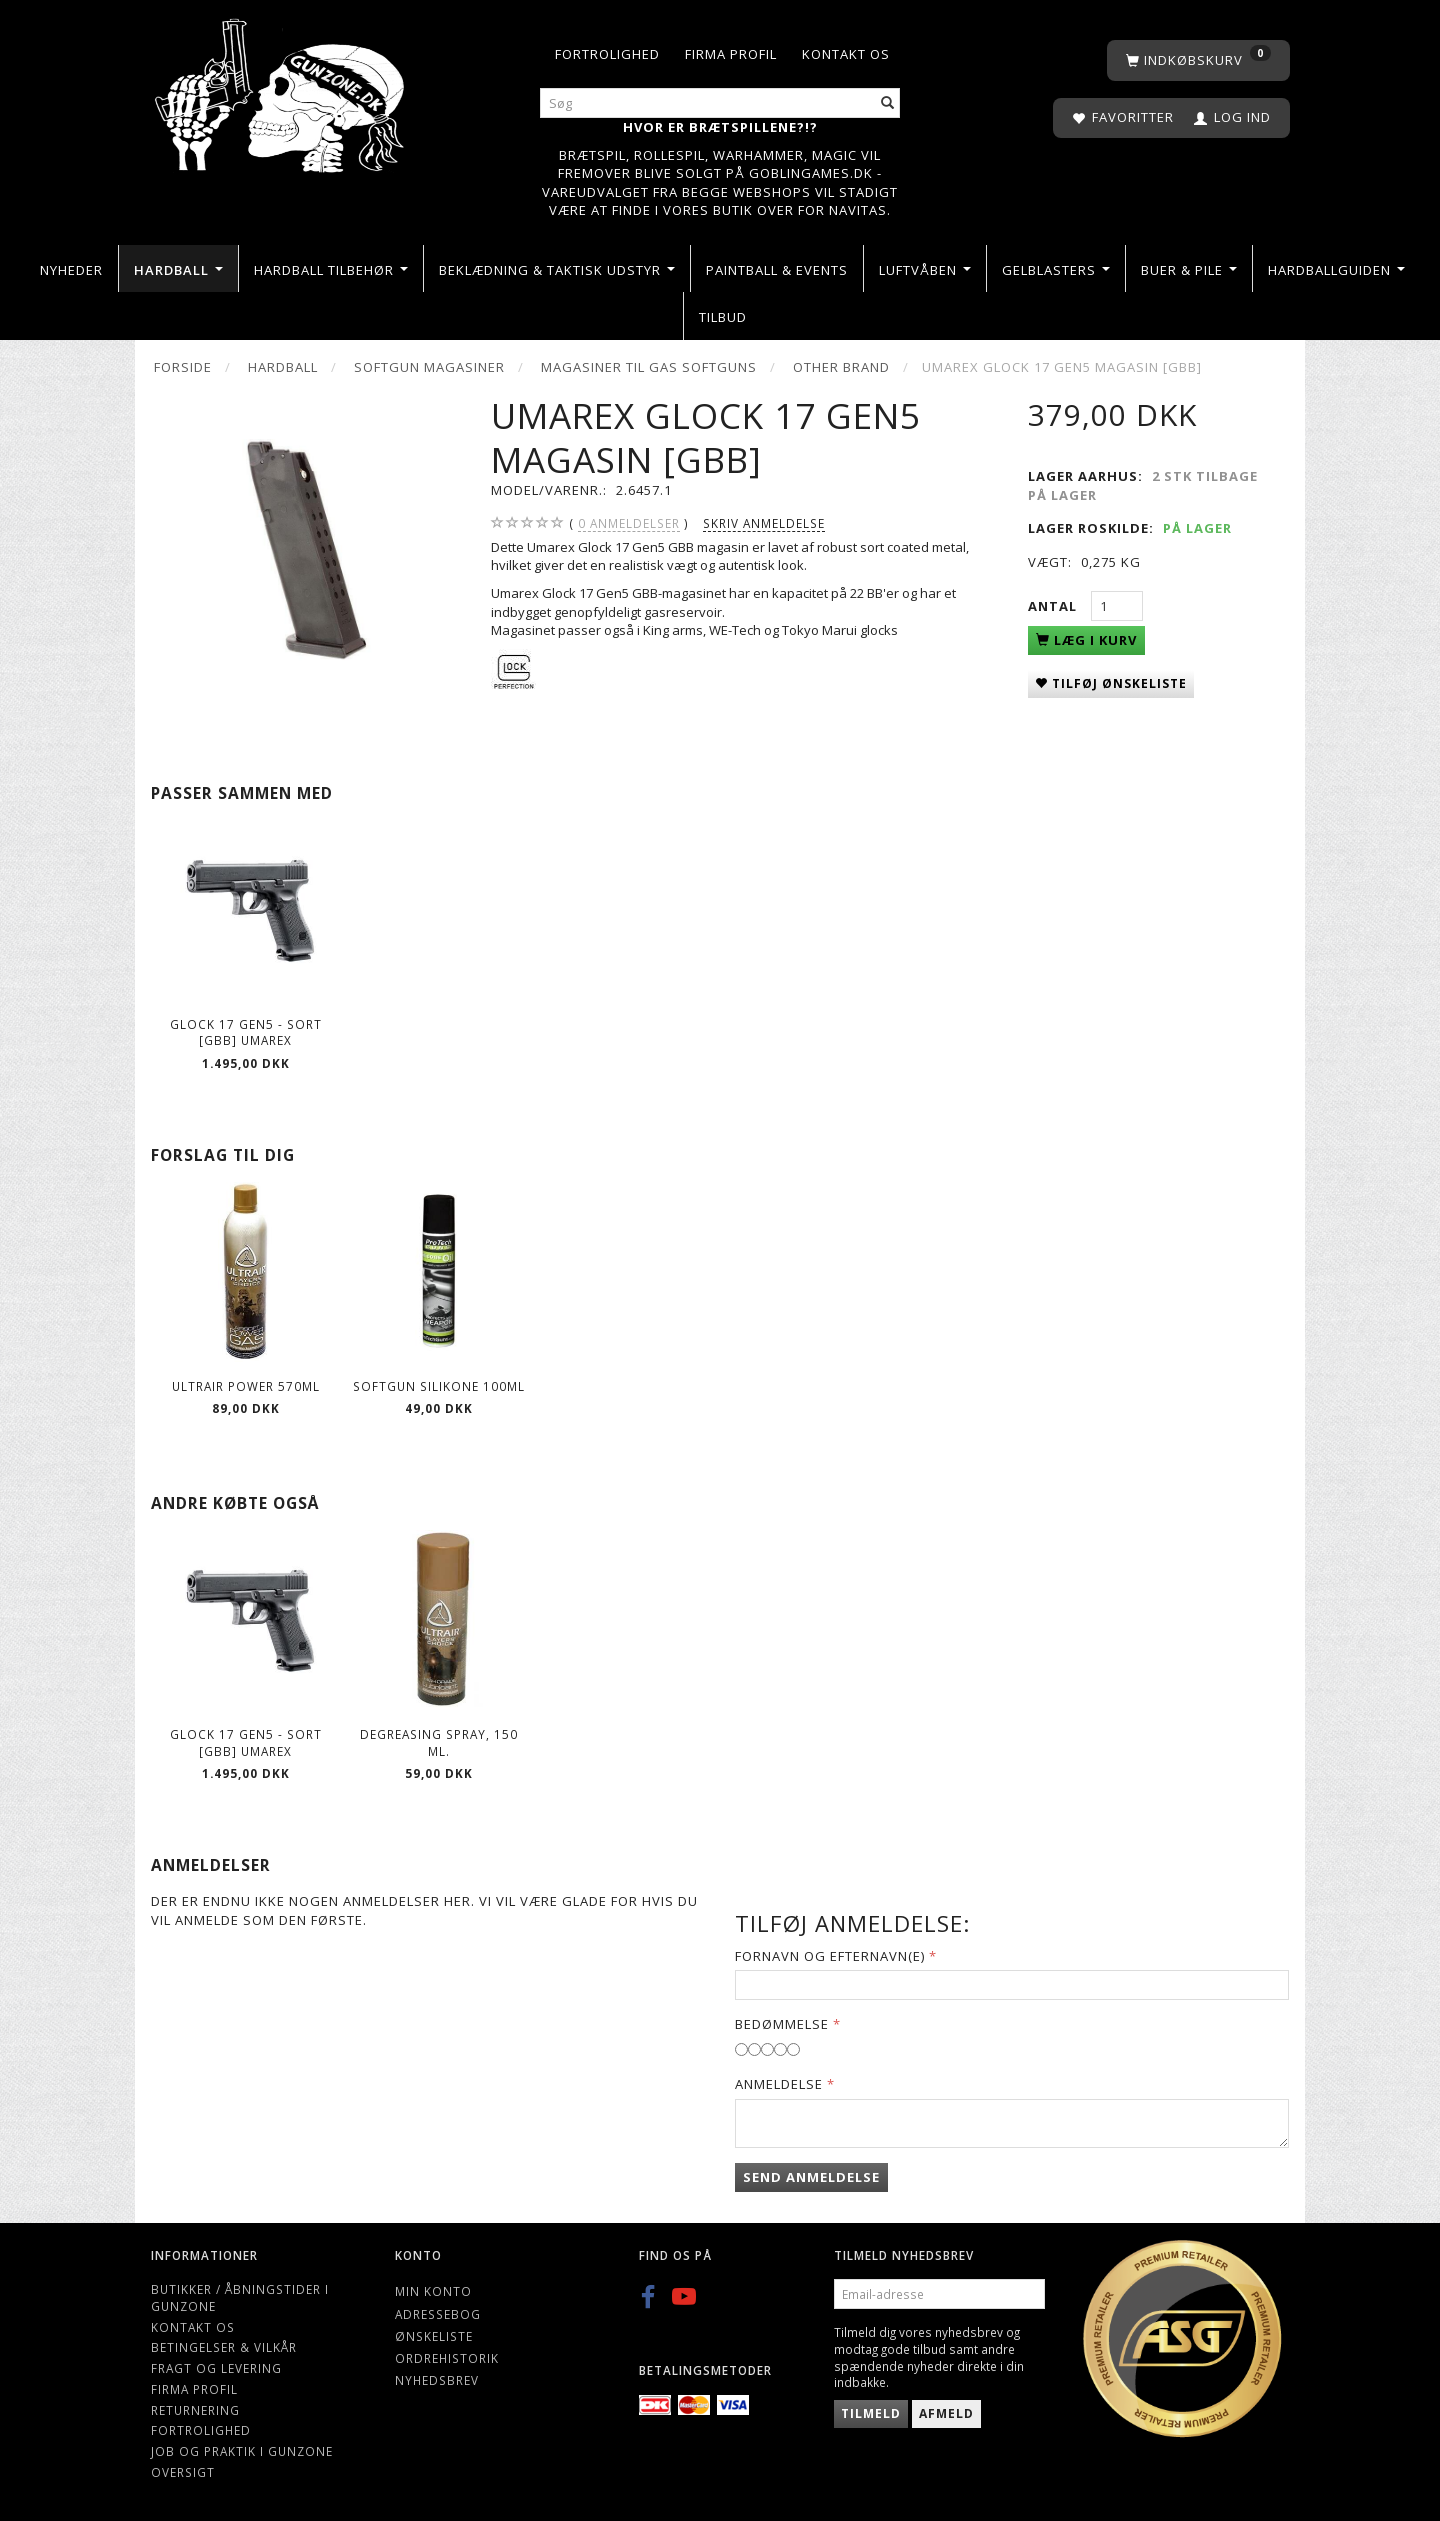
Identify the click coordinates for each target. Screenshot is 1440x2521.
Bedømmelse (782, 2024)
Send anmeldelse (811, 2177)
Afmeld (946, 2413)
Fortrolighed (607, 54)
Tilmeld (871, 2413)
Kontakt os (846, 54)
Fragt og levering (216, 2368)
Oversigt (183, 2472)
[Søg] (888, 103)
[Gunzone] (281, 90)
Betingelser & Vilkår (224, 2347)
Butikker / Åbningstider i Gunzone (240, 2297)
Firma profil (731, 54)
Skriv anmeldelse (764, 523)
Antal (1054, 606)
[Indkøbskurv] (1198, 60)
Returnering (195, 2410)
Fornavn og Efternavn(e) (830, 1956)
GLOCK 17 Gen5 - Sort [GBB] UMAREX (246, 1032)
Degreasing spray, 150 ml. (439, 1742)
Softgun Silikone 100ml (439, 1386)
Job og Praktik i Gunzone (242, 2451)
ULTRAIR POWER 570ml (246, 1386)
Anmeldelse (779, 2084)
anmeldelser (629, 523)
